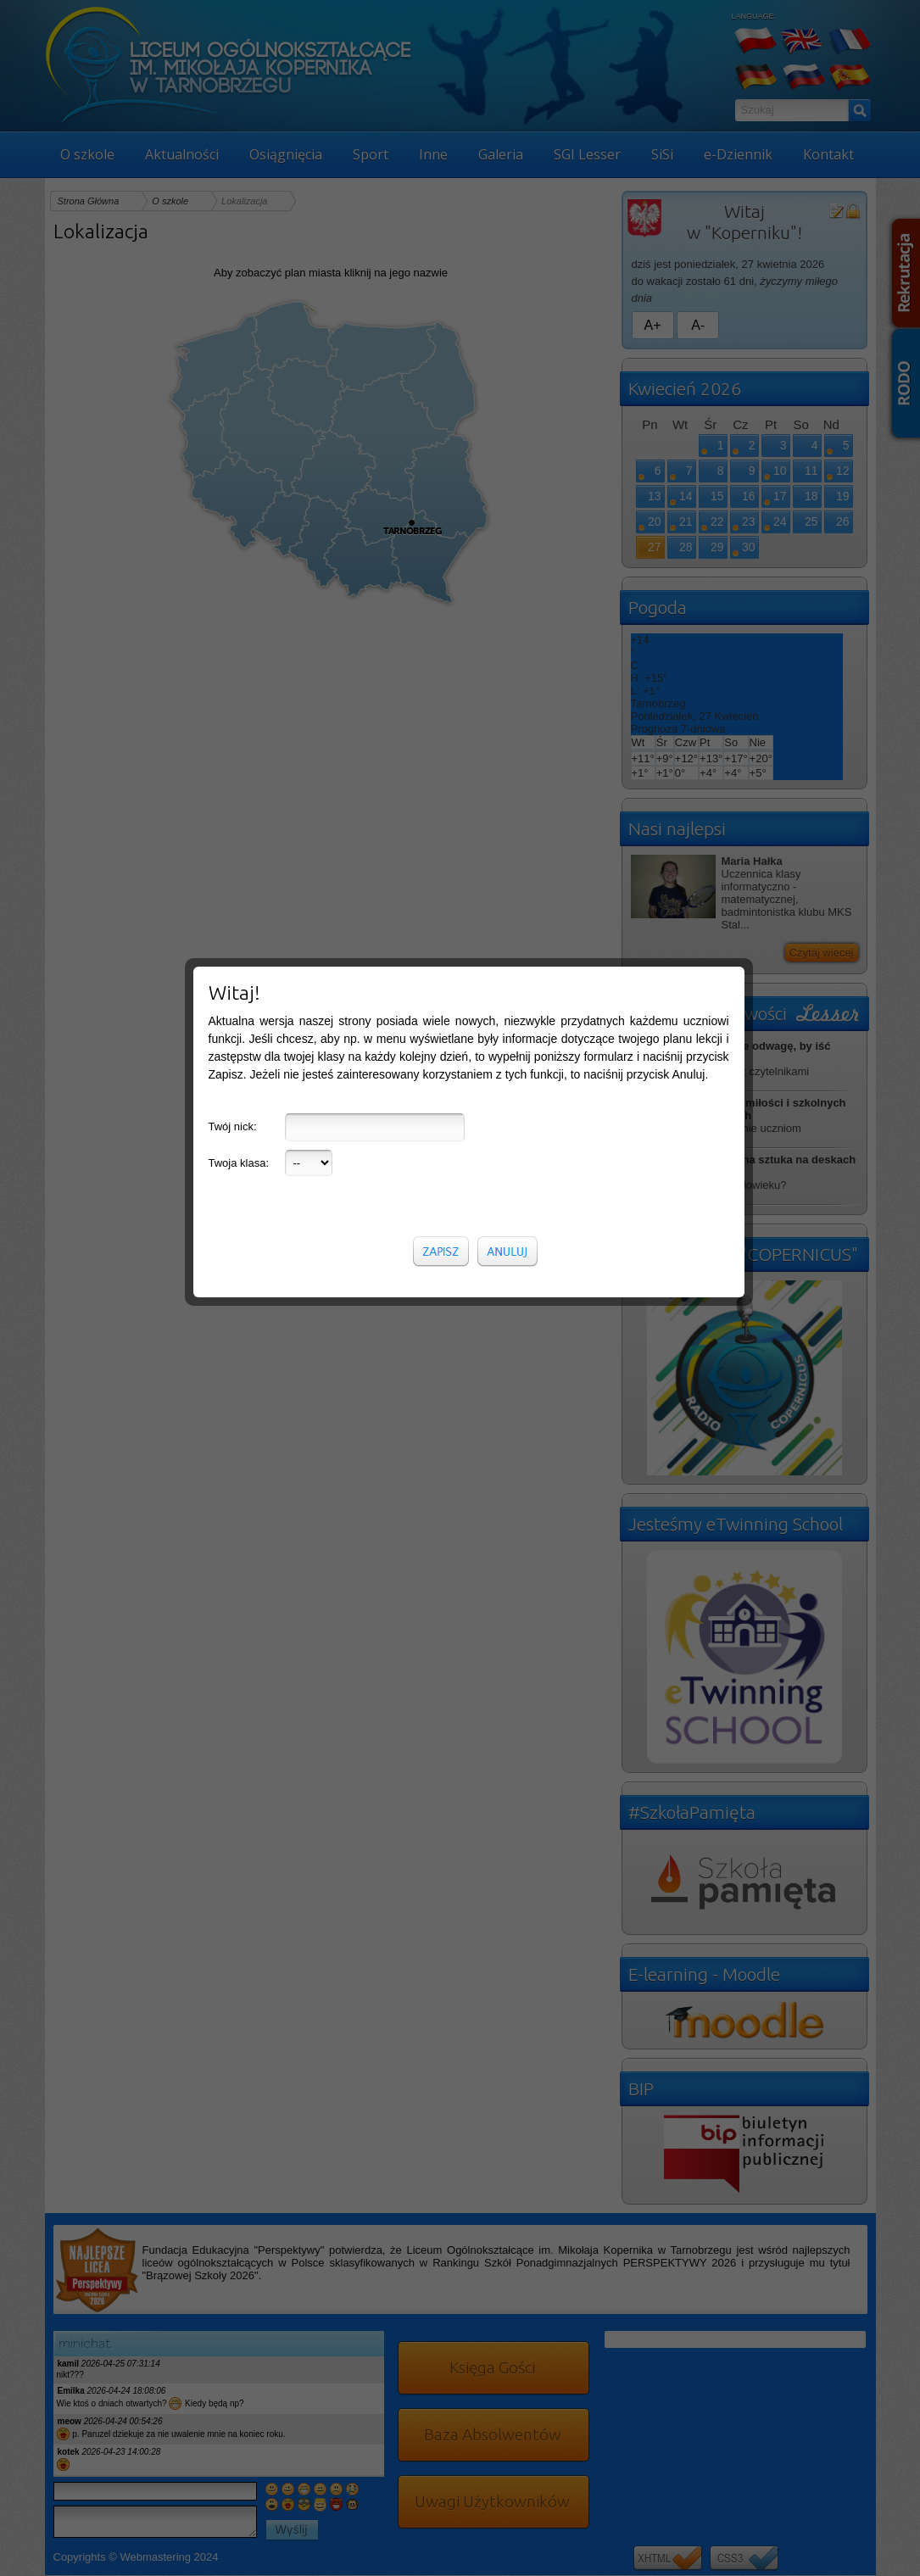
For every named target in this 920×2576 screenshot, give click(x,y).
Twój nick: (233, 404)
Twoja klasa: (239, 440)
